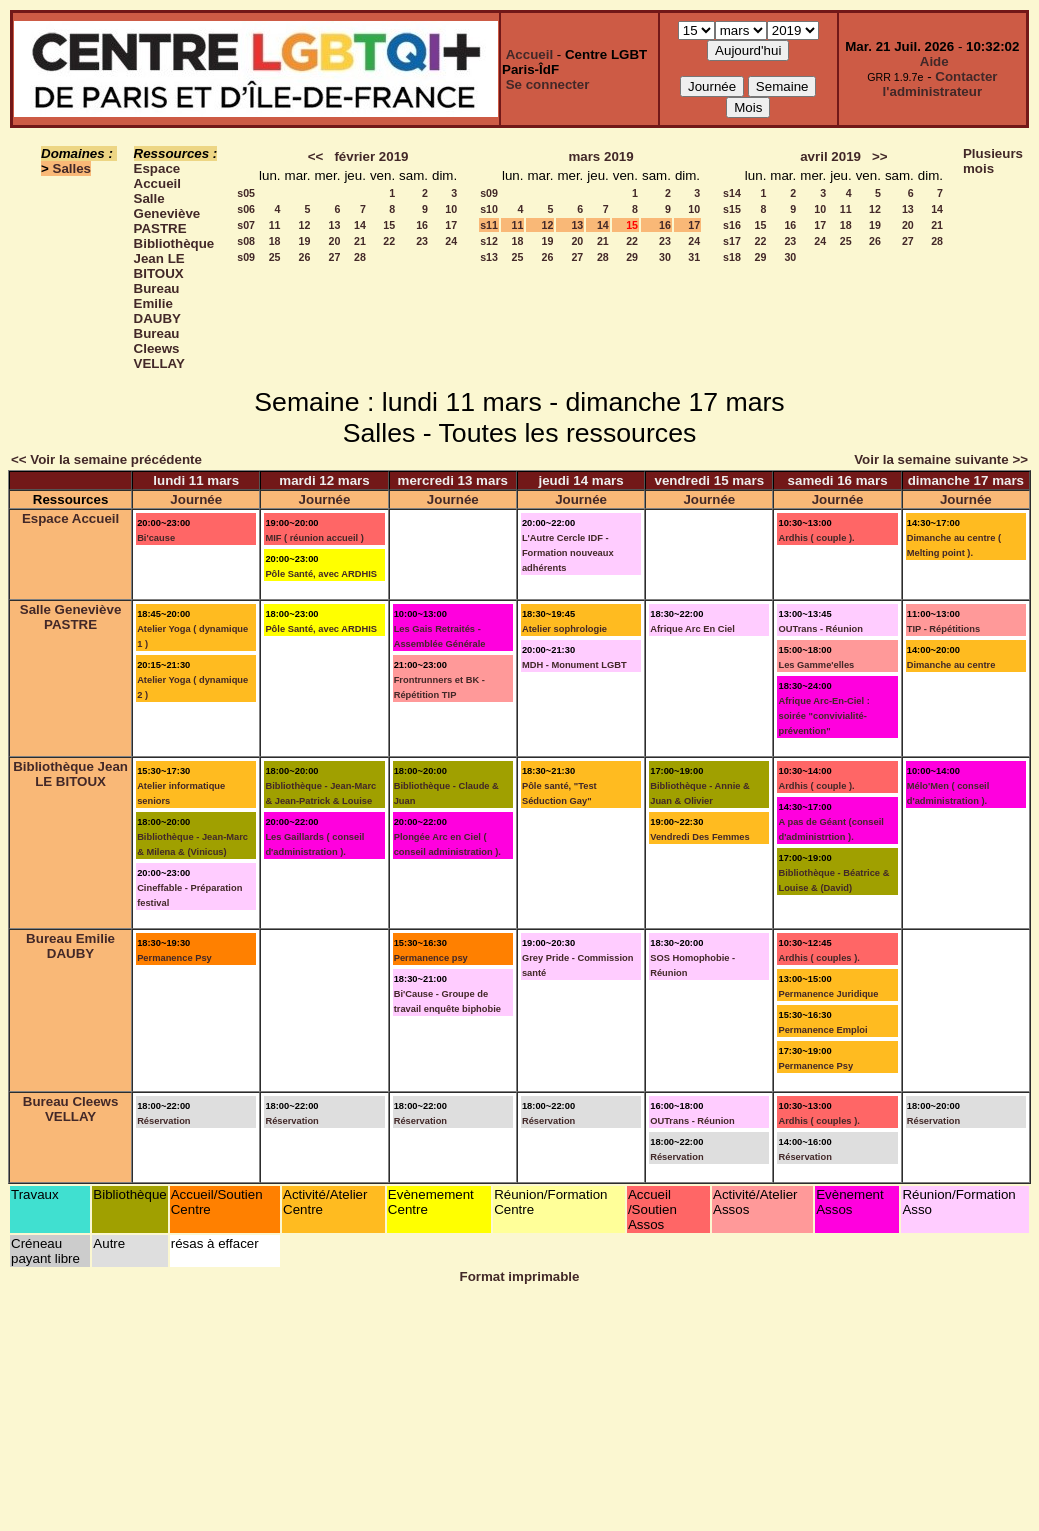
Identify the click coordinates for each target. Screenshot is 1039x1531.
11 (275, 225)
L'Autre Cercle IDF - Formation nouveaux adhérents (568, 553)
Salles (72, 168)
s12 (489, 241)
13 (335, 225)
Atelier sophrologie (564, 629)
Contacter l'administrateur (940, 84)
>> (880, 156)
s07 (246, 225)
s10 (489, 209)
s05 (246, 193)
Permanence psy (431, 958)
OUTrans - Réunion (820, 629)
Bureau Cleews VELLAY (159, 348)
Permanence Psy (174, 958)
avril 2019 (830, 156)
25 (275, 257)
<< (316, 156)
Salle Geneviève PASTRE (167, 213)
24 (451, 241)
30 (665, 257)
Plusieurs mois (993, 161)
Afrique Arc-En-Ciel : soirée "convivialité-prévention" (823, 716)
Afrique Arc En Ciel (692, 629)
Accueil (529, 54)
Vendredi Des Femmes (700, 837)
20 (335, 241)
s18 (732, 257)
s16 (732, 225)
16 (422, 225)
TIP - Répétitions (943, 629)
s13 (489, 257)
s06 (246, 209)
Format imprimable (520, 1276)
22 (389, 241)
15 (389, 225)
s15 (732, 209)
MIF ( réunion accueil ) (314, 538)
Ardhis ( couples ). (818, 958)
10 (451, 209)
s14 (732, 193)
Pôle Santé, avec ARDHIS (321, 574)
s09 (246, 257)
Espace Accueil (157, 176)
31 (694, 257)
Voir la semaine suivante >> (941, 459)
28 (360, 257)
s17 (732, 241)
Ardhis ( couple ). (816, 538)
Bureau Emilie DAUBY (157, 303)
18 (275, 241)
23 (422, 241)
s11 (489, 225)
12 (305, 225)
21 (360, 241)
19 (305, 241)
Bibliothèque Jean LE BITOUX (174, 258)
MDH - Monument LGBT (574, 665)
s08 (246, 241)
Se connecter (548, 84)
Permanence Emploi (822, 1030)
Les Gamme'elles (816, 665)
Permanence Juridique (828, 994)
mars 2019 (600, 156)
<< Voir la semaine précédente (106, 459)
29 (632, 257)
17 (451, 225)
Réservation (163, 1121)
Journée (196, 499)
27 (335, 257)
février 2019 (371, 156)
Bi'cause (156, 538)
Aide (934, 61)
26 (305, 257)
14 (360, 225)
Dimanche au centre (951, 665)
